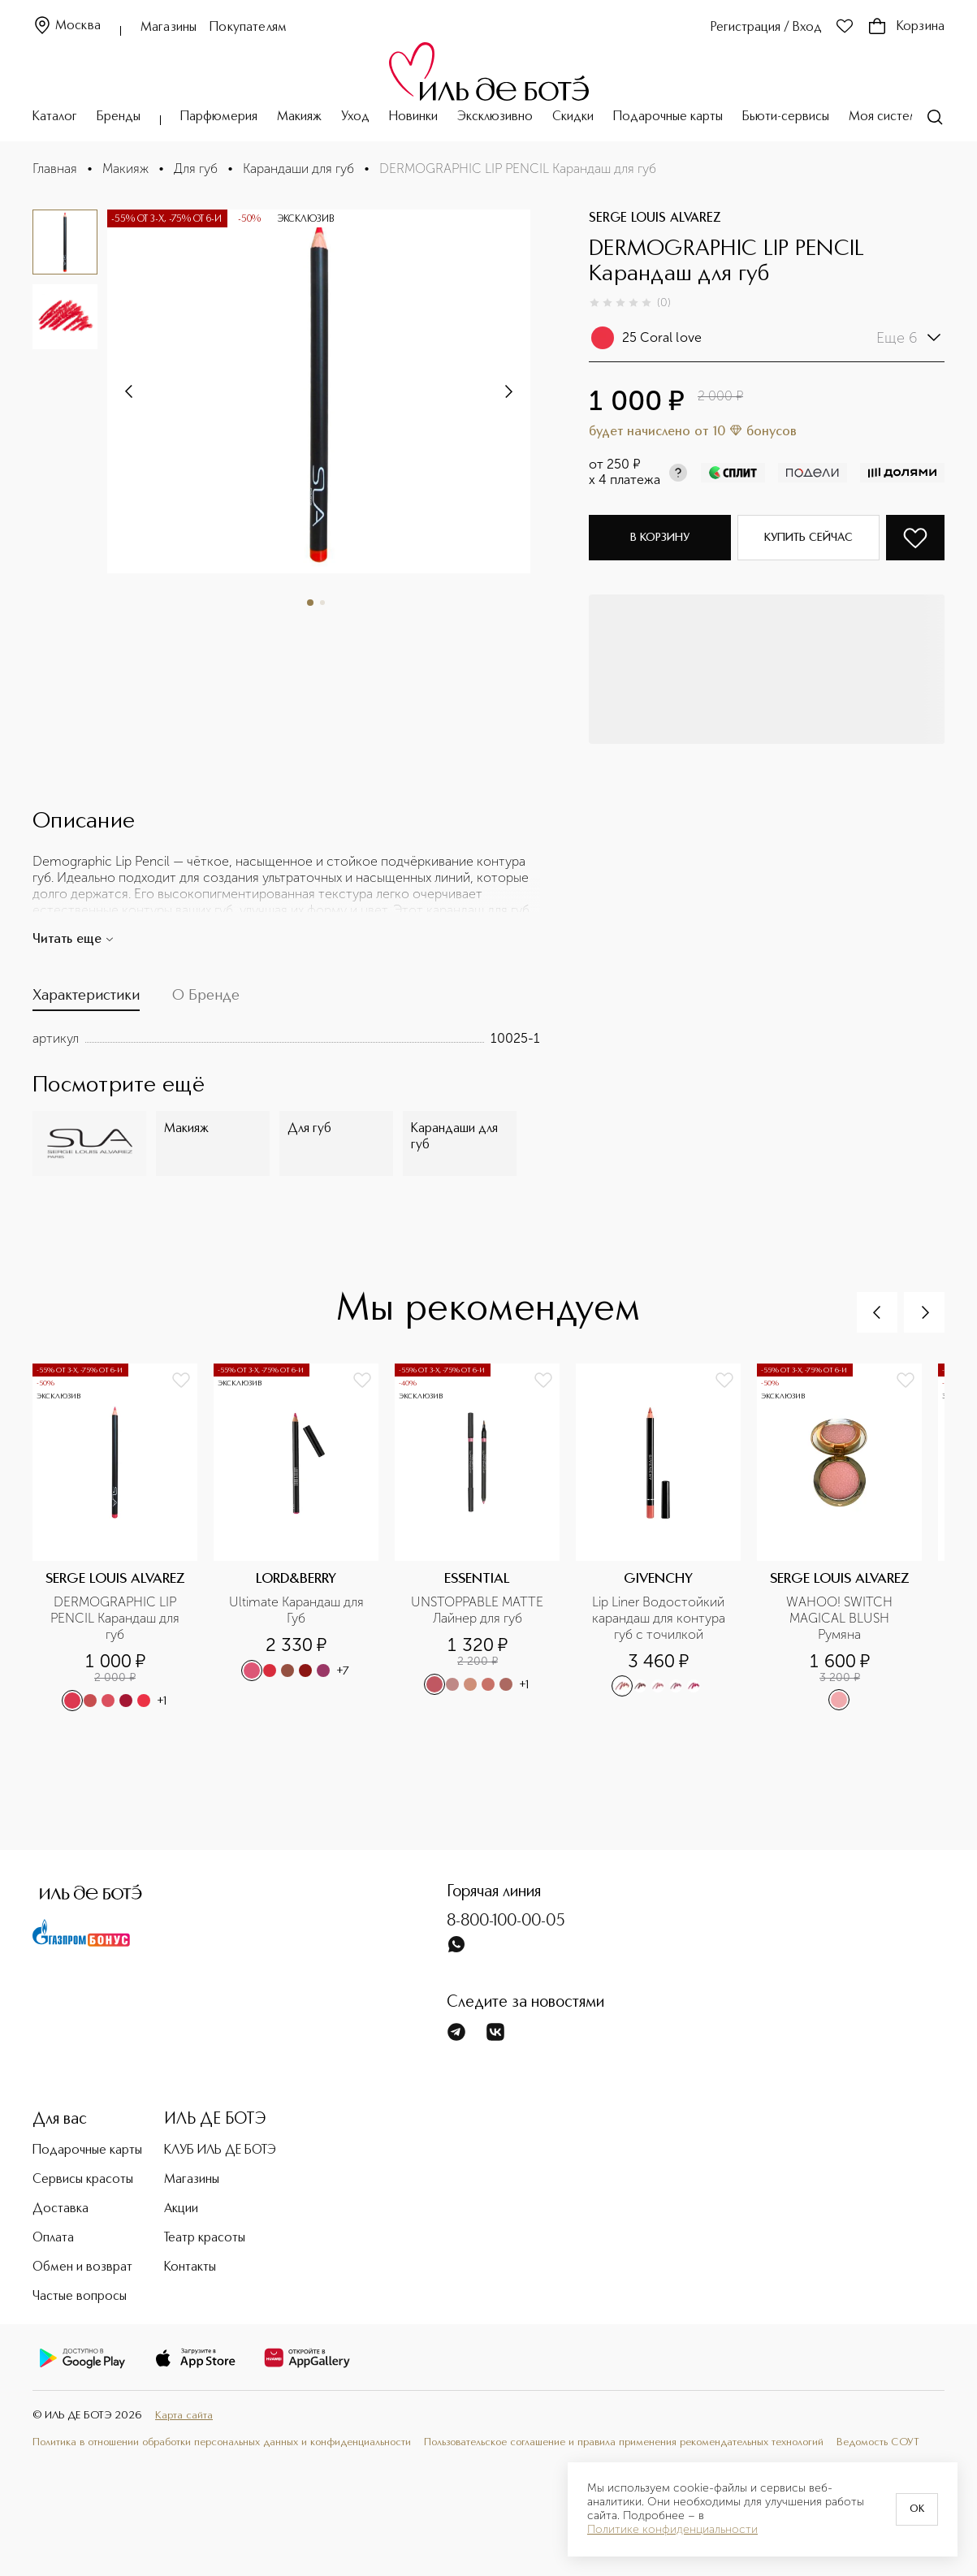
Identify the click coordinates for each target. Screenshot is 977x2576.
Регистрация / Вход (766, 27)
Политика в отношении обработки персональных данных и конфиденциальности (221, 2442)
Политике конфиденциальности (672, 2529)
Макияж (299, 116)
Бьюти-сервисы (785, 116)
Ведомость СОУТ (878, 2442)
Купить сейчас (808, 537)
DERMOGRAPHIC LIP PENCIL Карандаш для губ (116, 1618)
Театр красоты (204, 2238)
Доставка (60, 2208)
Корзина (906, 27)
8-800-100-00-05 (506, 1921)
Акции (181, 2208)
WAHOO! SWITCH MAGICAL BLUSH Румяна (841, 1618)
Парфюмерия (218, 116)
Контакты (190, 2267)
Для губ (196, 168)
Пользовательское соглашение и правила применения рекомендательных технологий (624, 2442)
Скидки (573, 116)
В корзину (660, 537)
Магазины (168, 27)
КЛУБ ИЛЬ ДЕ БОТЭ (220, 2150)
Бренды (118, 116)
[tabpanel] (286, 1039)
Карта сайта (184, 2415)
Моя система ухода (906, 116)
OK (917, 2509)
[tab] (86, 999)
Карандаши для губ (298, 168)
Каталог (54, 116)
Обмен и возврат (82, 2267)
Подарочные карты (668, 116)
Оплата (53, 2238)
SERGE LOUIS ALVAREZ (655, 218)
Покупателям (248, 27)
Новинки (413, 116)
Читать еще (73, 939)
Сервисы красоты (82, 2179)
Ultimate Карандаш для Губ (298, 1610)
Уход (355, 116)
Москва (66, 26)
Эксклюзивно (495, 116)
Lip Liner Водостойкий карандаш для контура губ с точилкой (660, 1618)
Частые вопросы (79, 2296)
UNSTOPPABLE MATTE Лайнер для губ (479, 1610)
